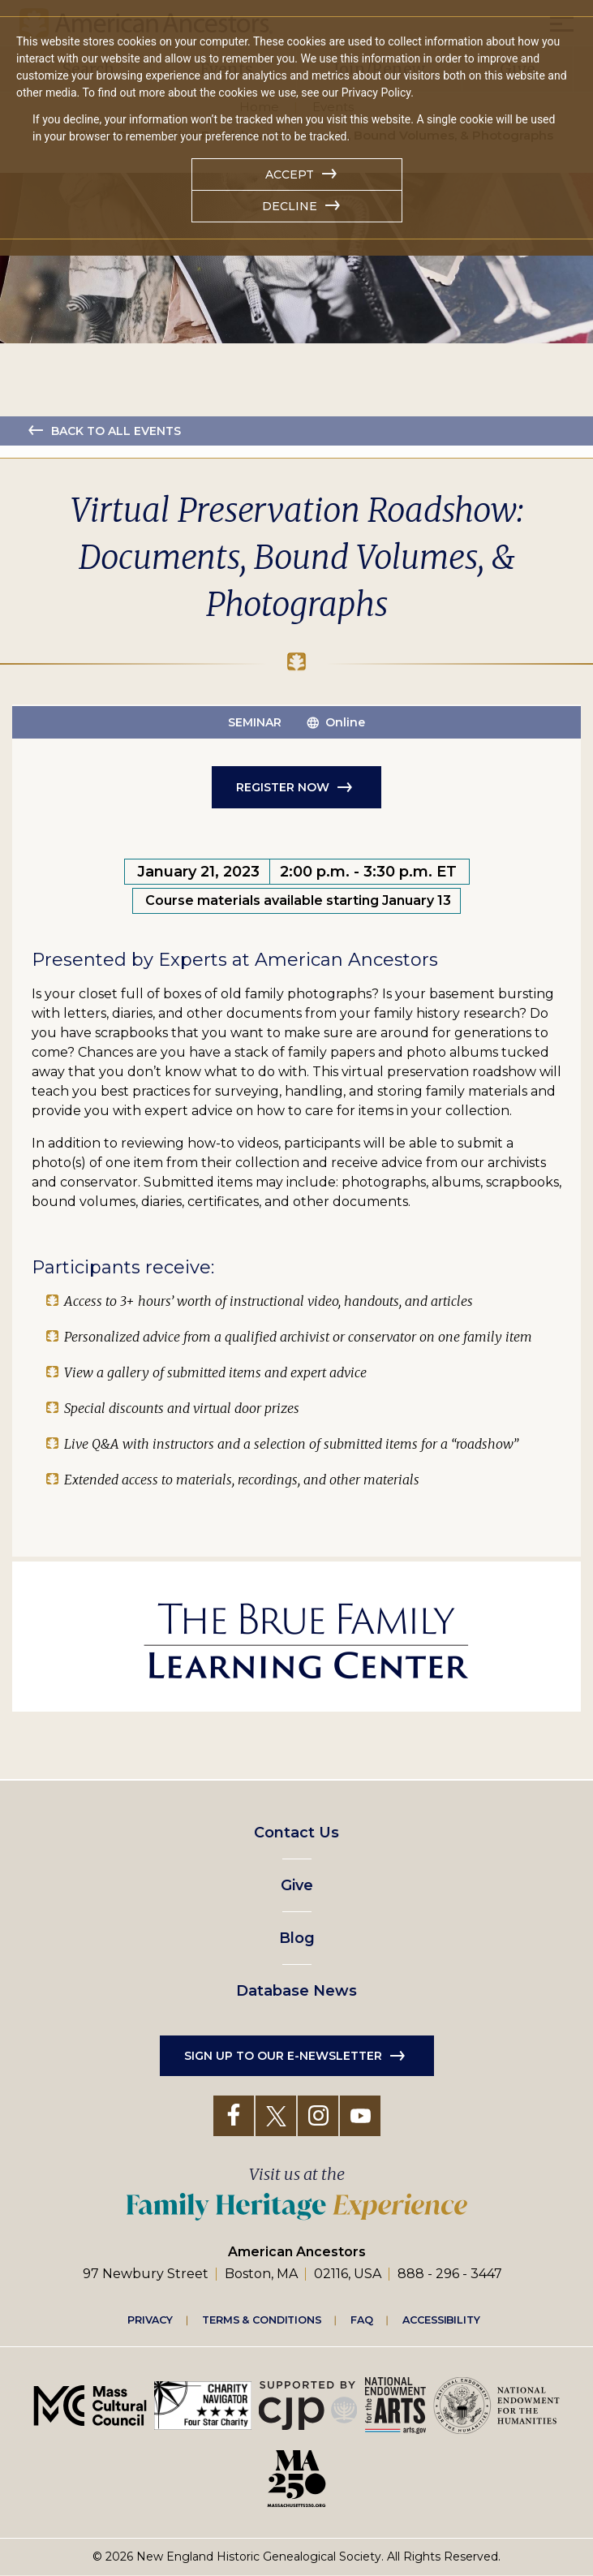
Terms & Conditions (261, 2319)
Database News (296, 1991)
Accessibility (441, 2319)
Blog (297, 1938)
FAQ (361, 2319)
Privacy (150, 2319)
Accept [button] (289, 174)
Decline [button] (289, 206)
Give (297, 1885)
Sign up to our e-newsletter (283, 2055)
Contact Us (296, 1833)
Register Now (282, 787)
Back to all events (116, 431)
